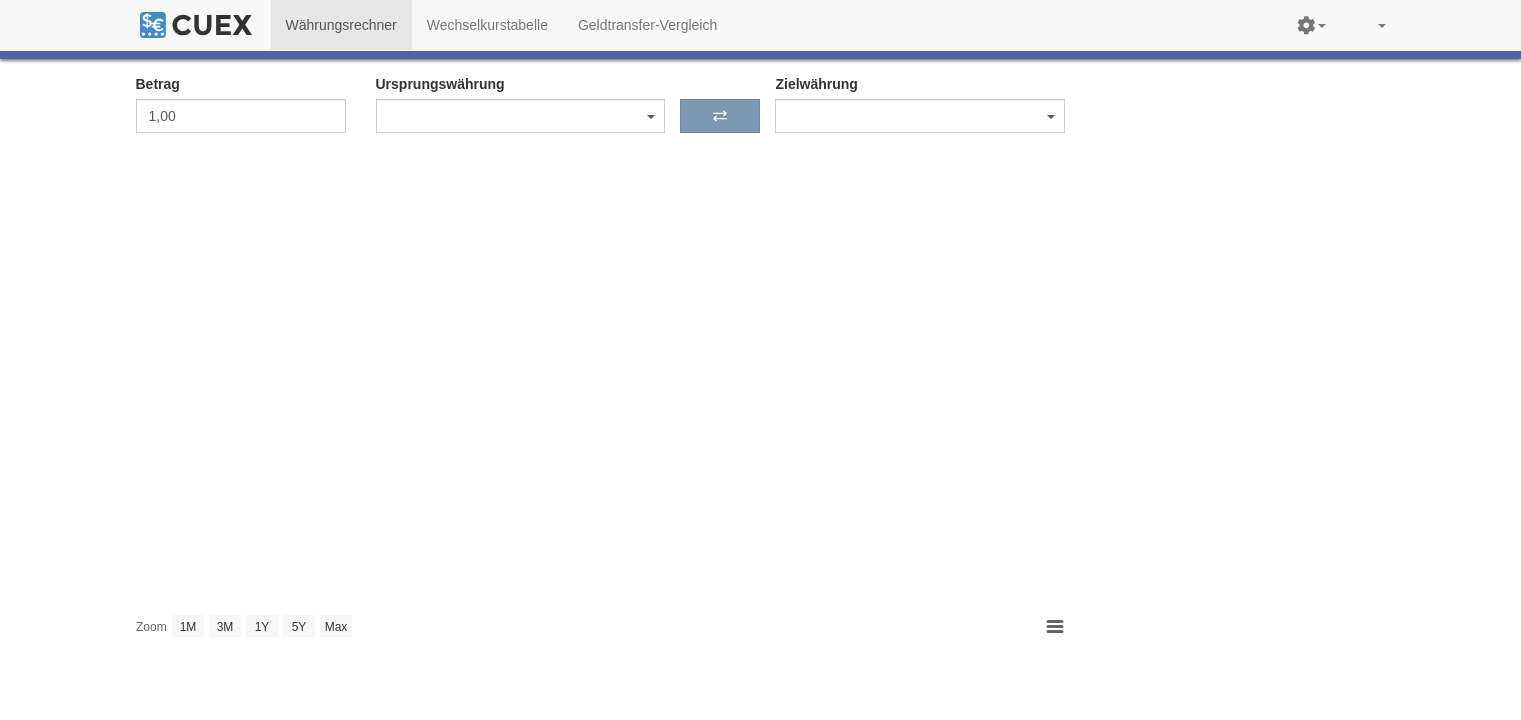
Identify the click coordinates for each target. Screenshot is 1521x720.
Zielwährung (816, 84)
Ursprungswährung (440, 84)
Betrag (158, 84)
